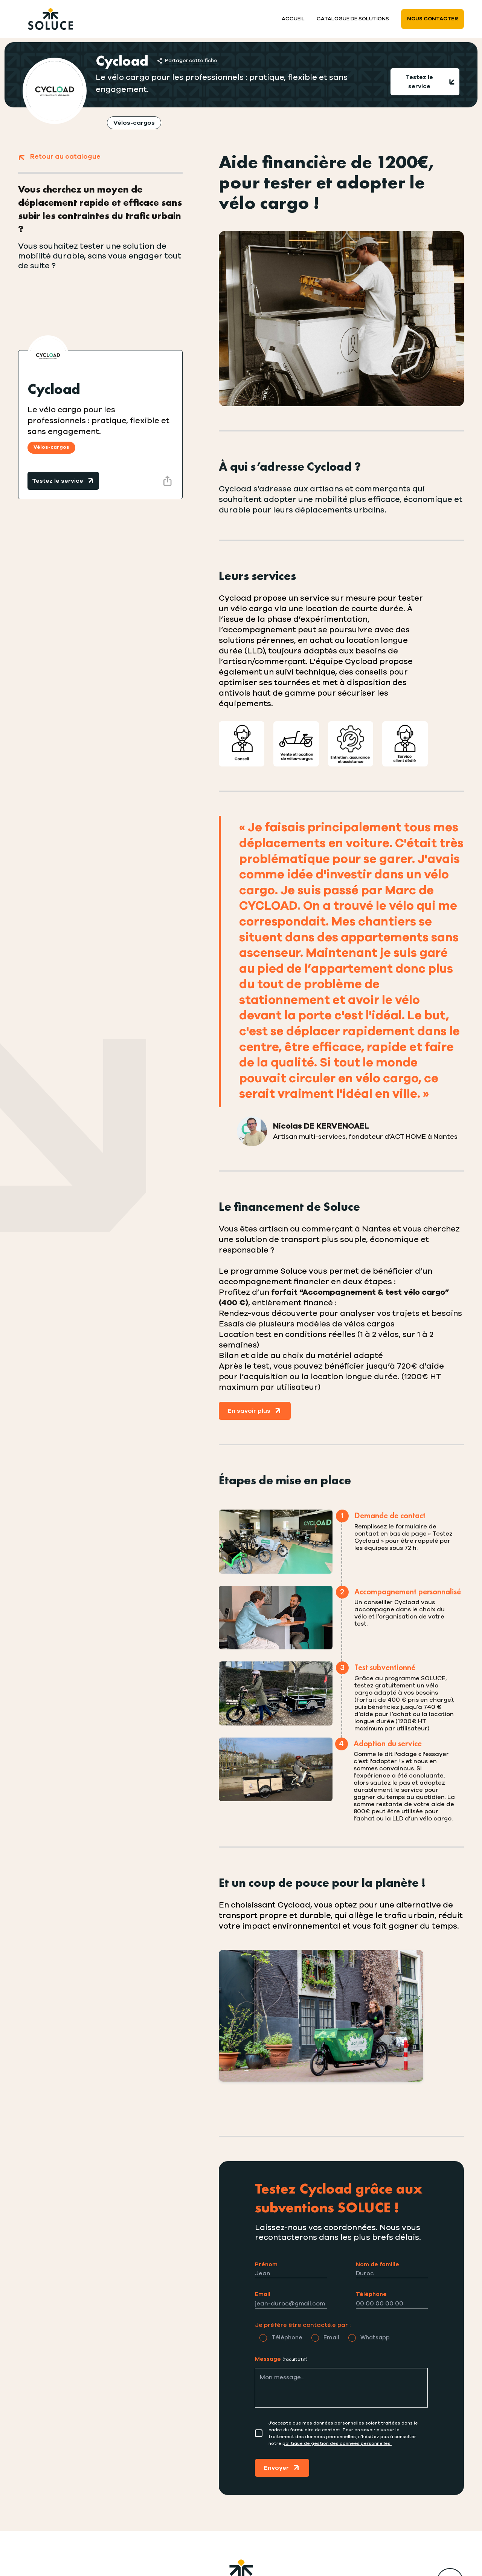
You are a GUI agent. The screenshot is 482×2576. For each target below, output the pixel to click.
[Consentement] (258, 2433)
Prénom (266, 2264)
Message (281, 2359)
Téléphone (371, 2294)
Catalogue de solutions (353, 18)
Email (262, 2294)
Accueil (293, 18)
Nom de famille (377, 2264)
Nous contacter (432, 18)
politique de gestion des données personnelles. (337, 2443)
